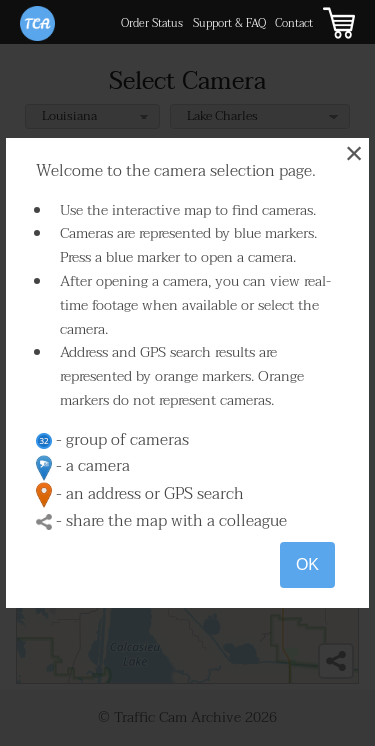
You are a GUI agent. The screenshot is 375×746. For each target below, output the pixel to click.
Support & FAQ (229, 23)
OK (307, 564)
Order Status (152, 23)
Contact (294, 23)
